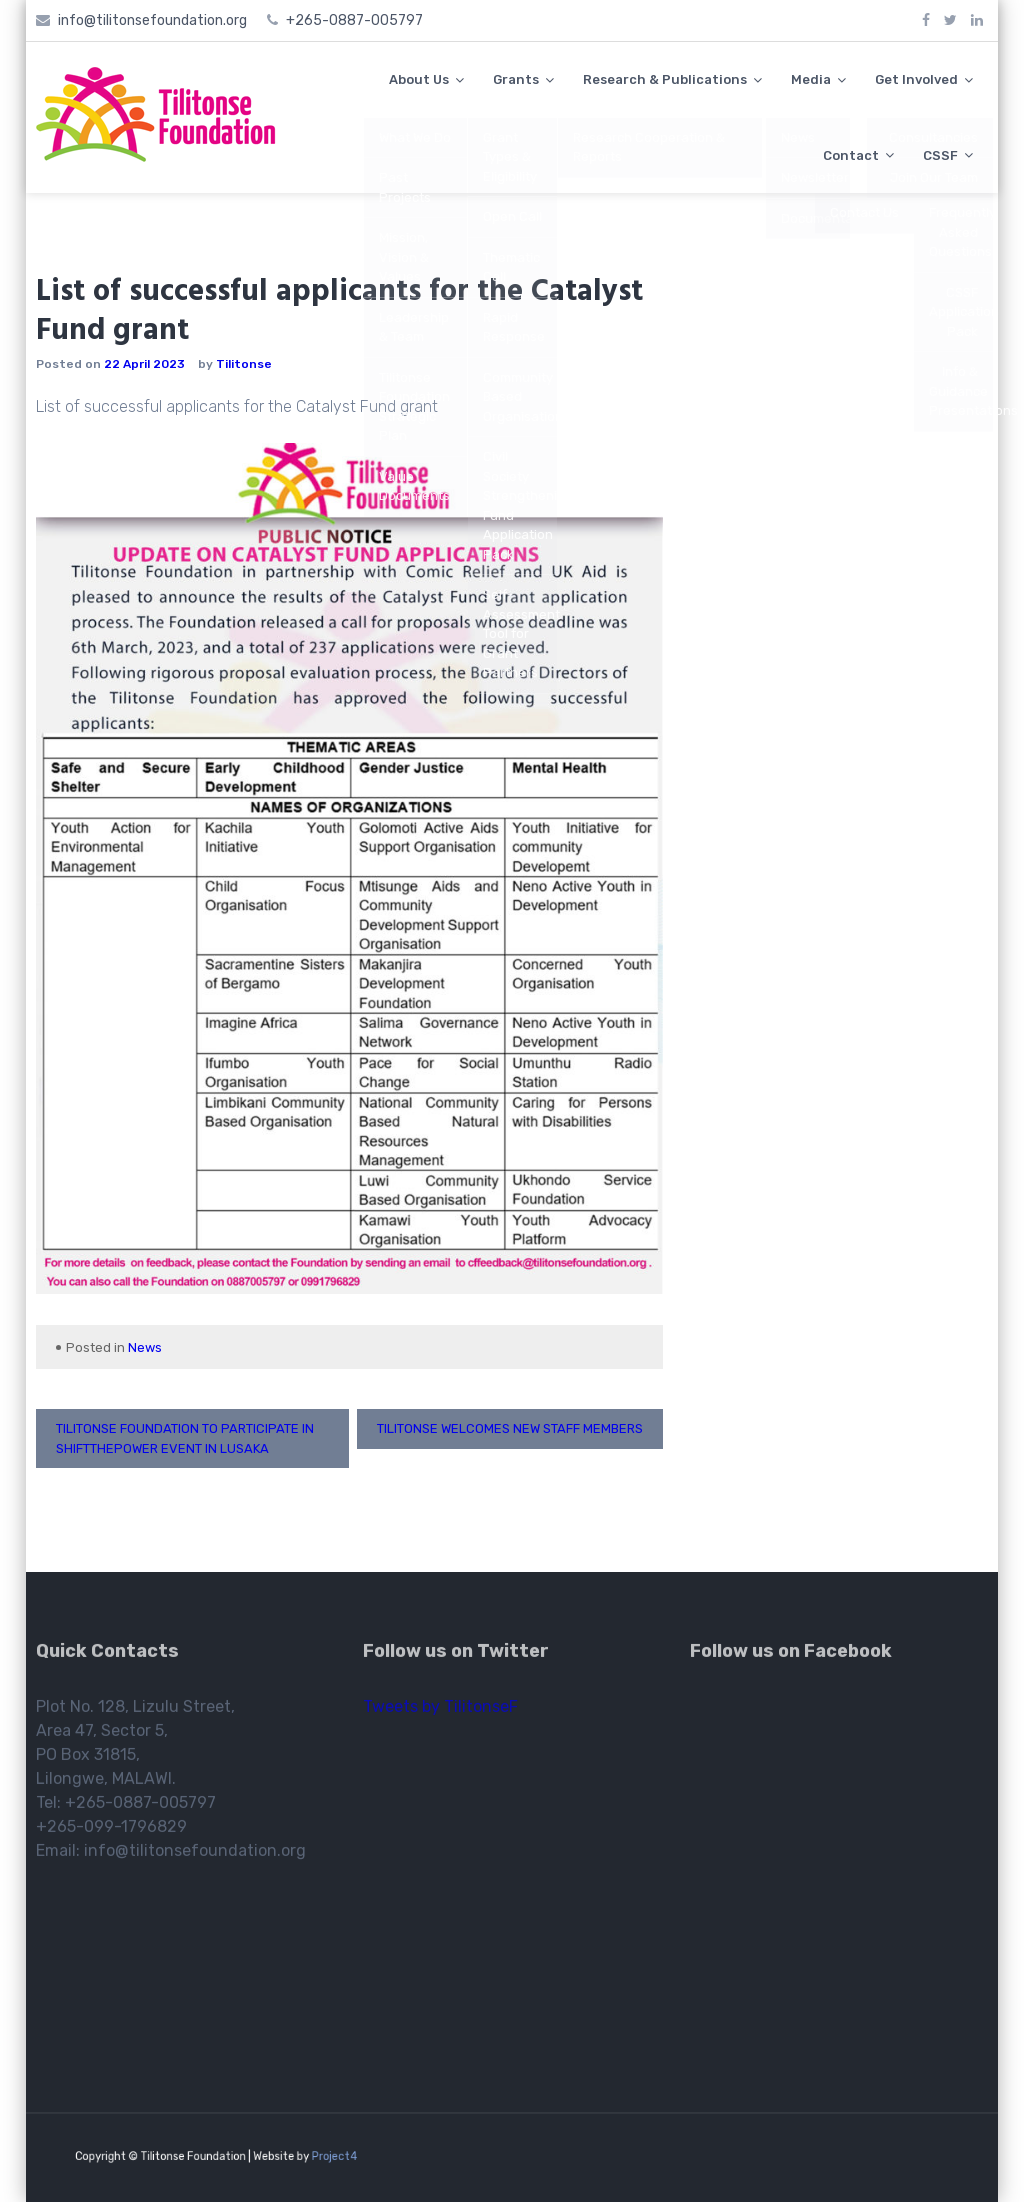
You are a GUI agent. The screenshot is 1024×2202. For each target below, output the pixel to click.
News (145, 1347)
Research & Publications (665, 79)
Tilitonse (244, 364)
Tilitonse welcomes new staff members (510, 1428)
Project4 (309, 2156)
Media (811, 79)
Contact (851, 155)
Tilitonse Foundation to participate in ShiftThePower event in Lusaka (185, 1438)
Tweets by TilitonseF (440, 1712)
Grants (516, 79)
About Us (419, 79)
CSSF (940, 155)
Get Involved (916, 79)
